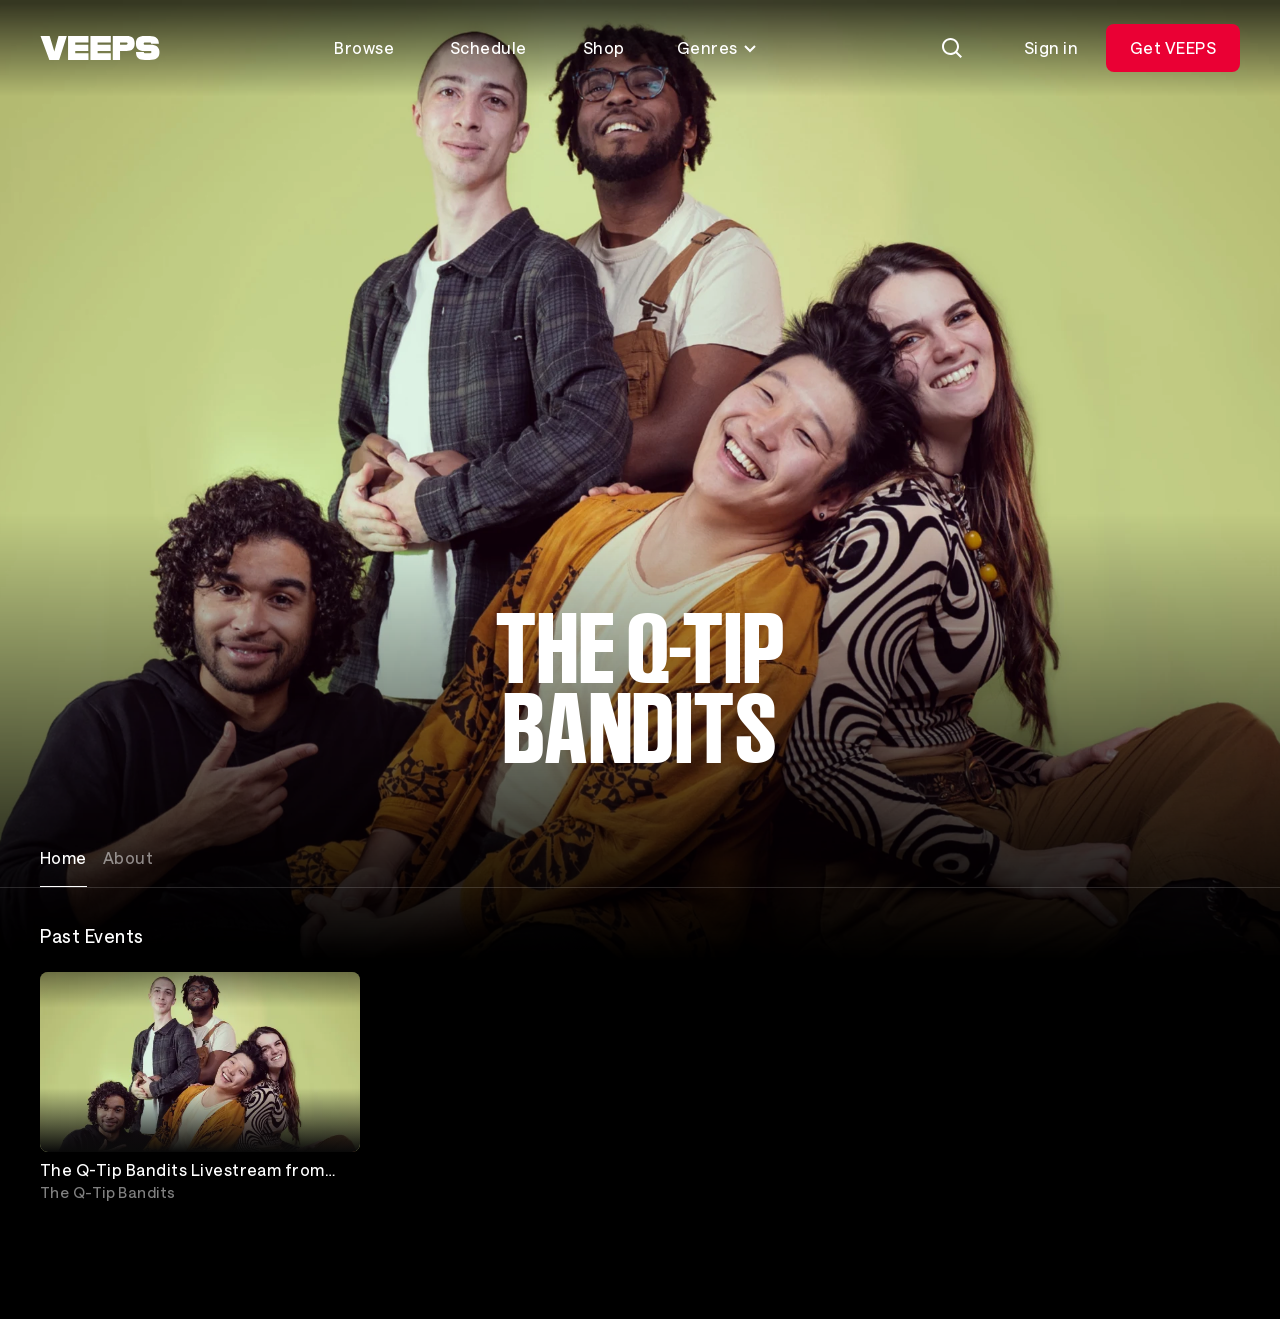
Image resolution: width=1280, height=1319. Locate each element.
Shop (604, 47)
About (128, 857)
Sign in (1051, 47)
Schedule (488, 47)
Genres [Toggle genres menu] (717, 47)
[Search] (952, 48)
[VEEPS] (100, 48)
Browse (364, 47)
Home (63, 857)
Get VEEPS (1173, 47)
